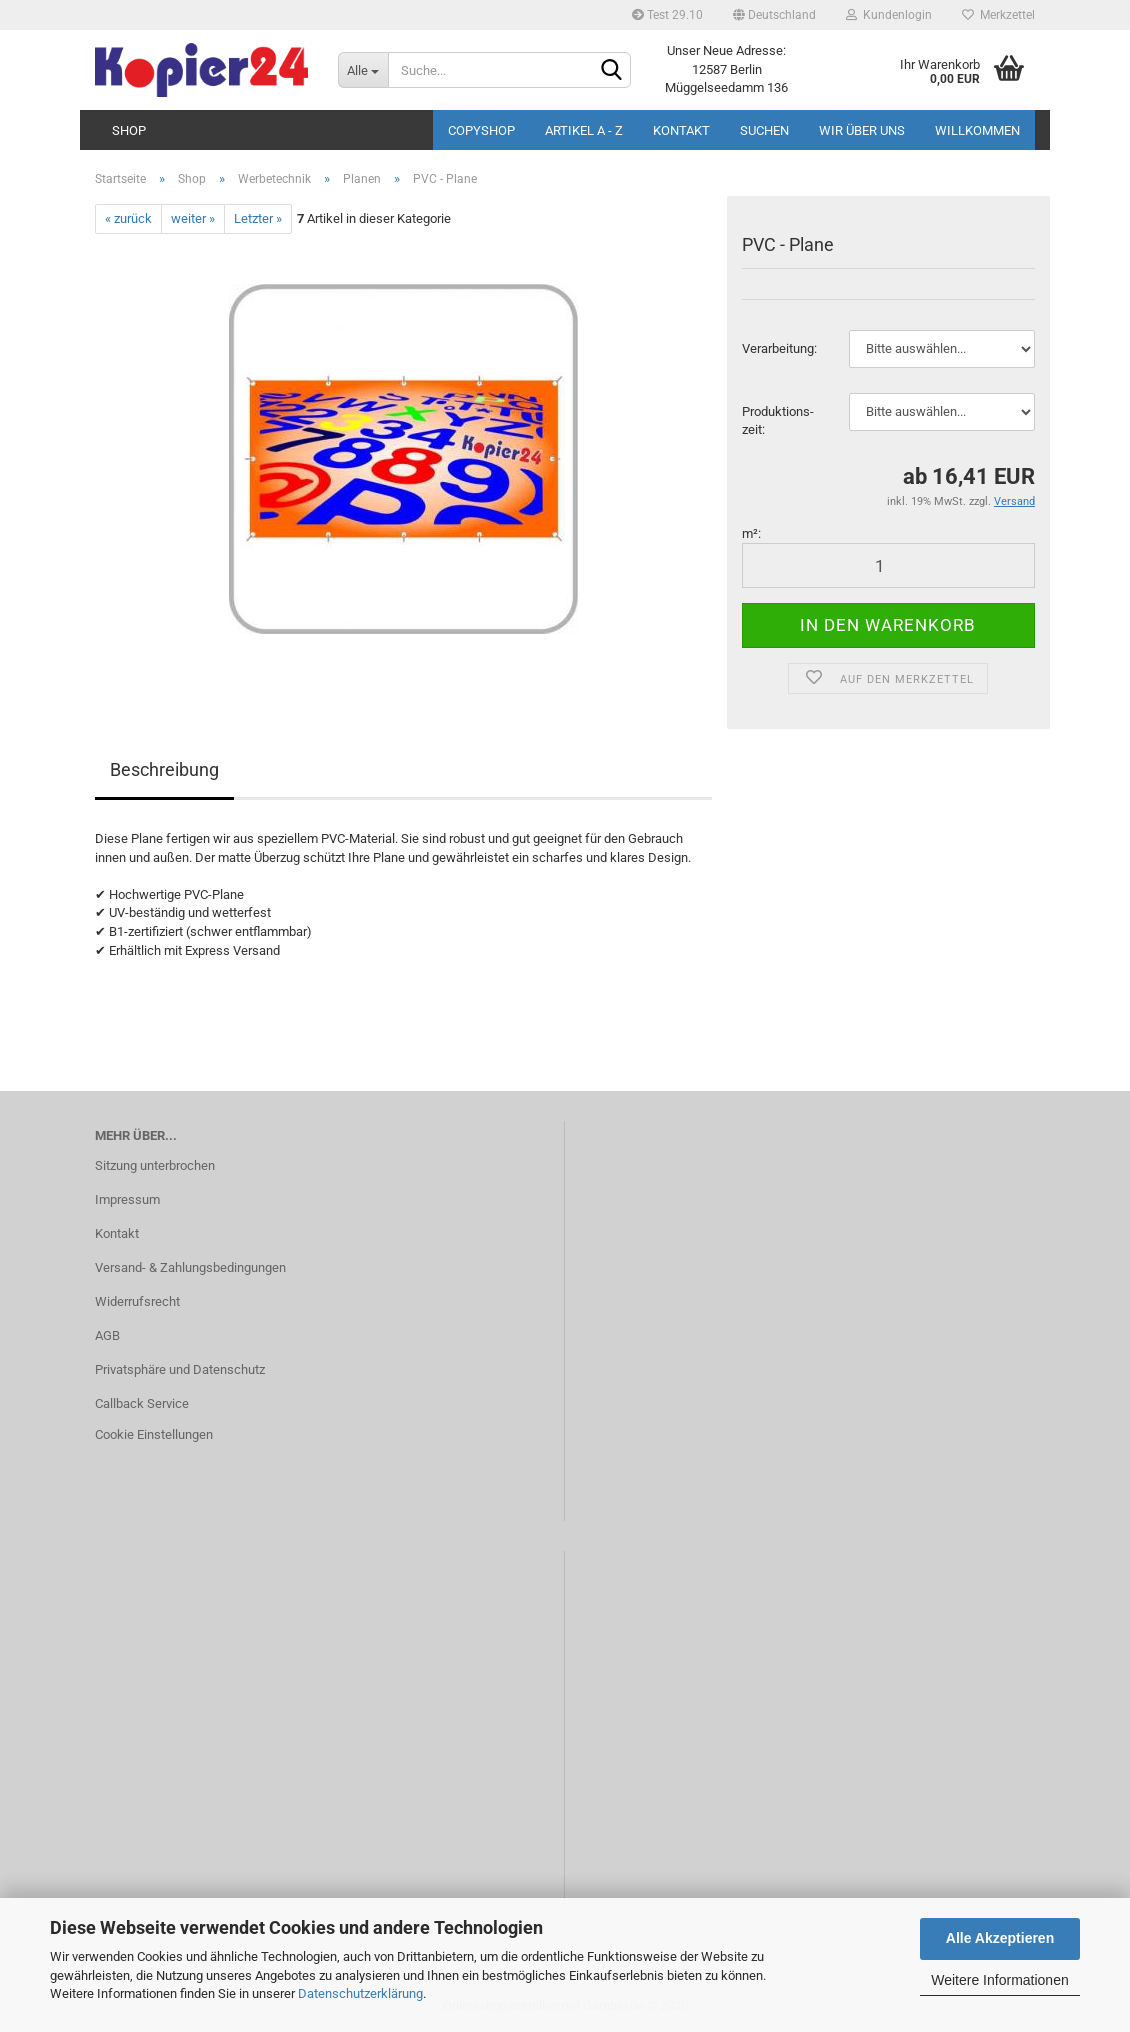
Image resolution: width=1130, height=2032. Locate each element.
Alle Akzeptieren (1000, 1938)
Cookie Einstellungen (154, 1434)
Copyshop (481, 130)
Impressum (127, 1199)
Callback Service (142, 1403)
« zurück (128, 218)
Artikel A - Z (584, 130)
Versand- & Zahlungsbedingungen (190, 1267)
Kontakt (681, 130)
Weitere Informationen (999, 1980)
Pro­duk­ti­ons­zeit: (778, 421)
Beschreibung (164, 769)
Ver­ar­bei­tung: (779, 348)
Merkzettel (998, 15)
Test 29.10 (667, 15)
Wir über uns (862, 130)
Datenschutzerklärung (360, 1993)
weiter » (193, 218)
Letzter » (258, 218)
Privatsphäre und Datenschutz (180, 1369)
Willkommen (977, 130)
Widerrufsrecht (137, 1301)
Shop (129, 130)
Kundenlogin (889, 15)
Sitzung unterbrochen (155, 1165)
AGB (107, 1335)
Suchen (764, 130)
